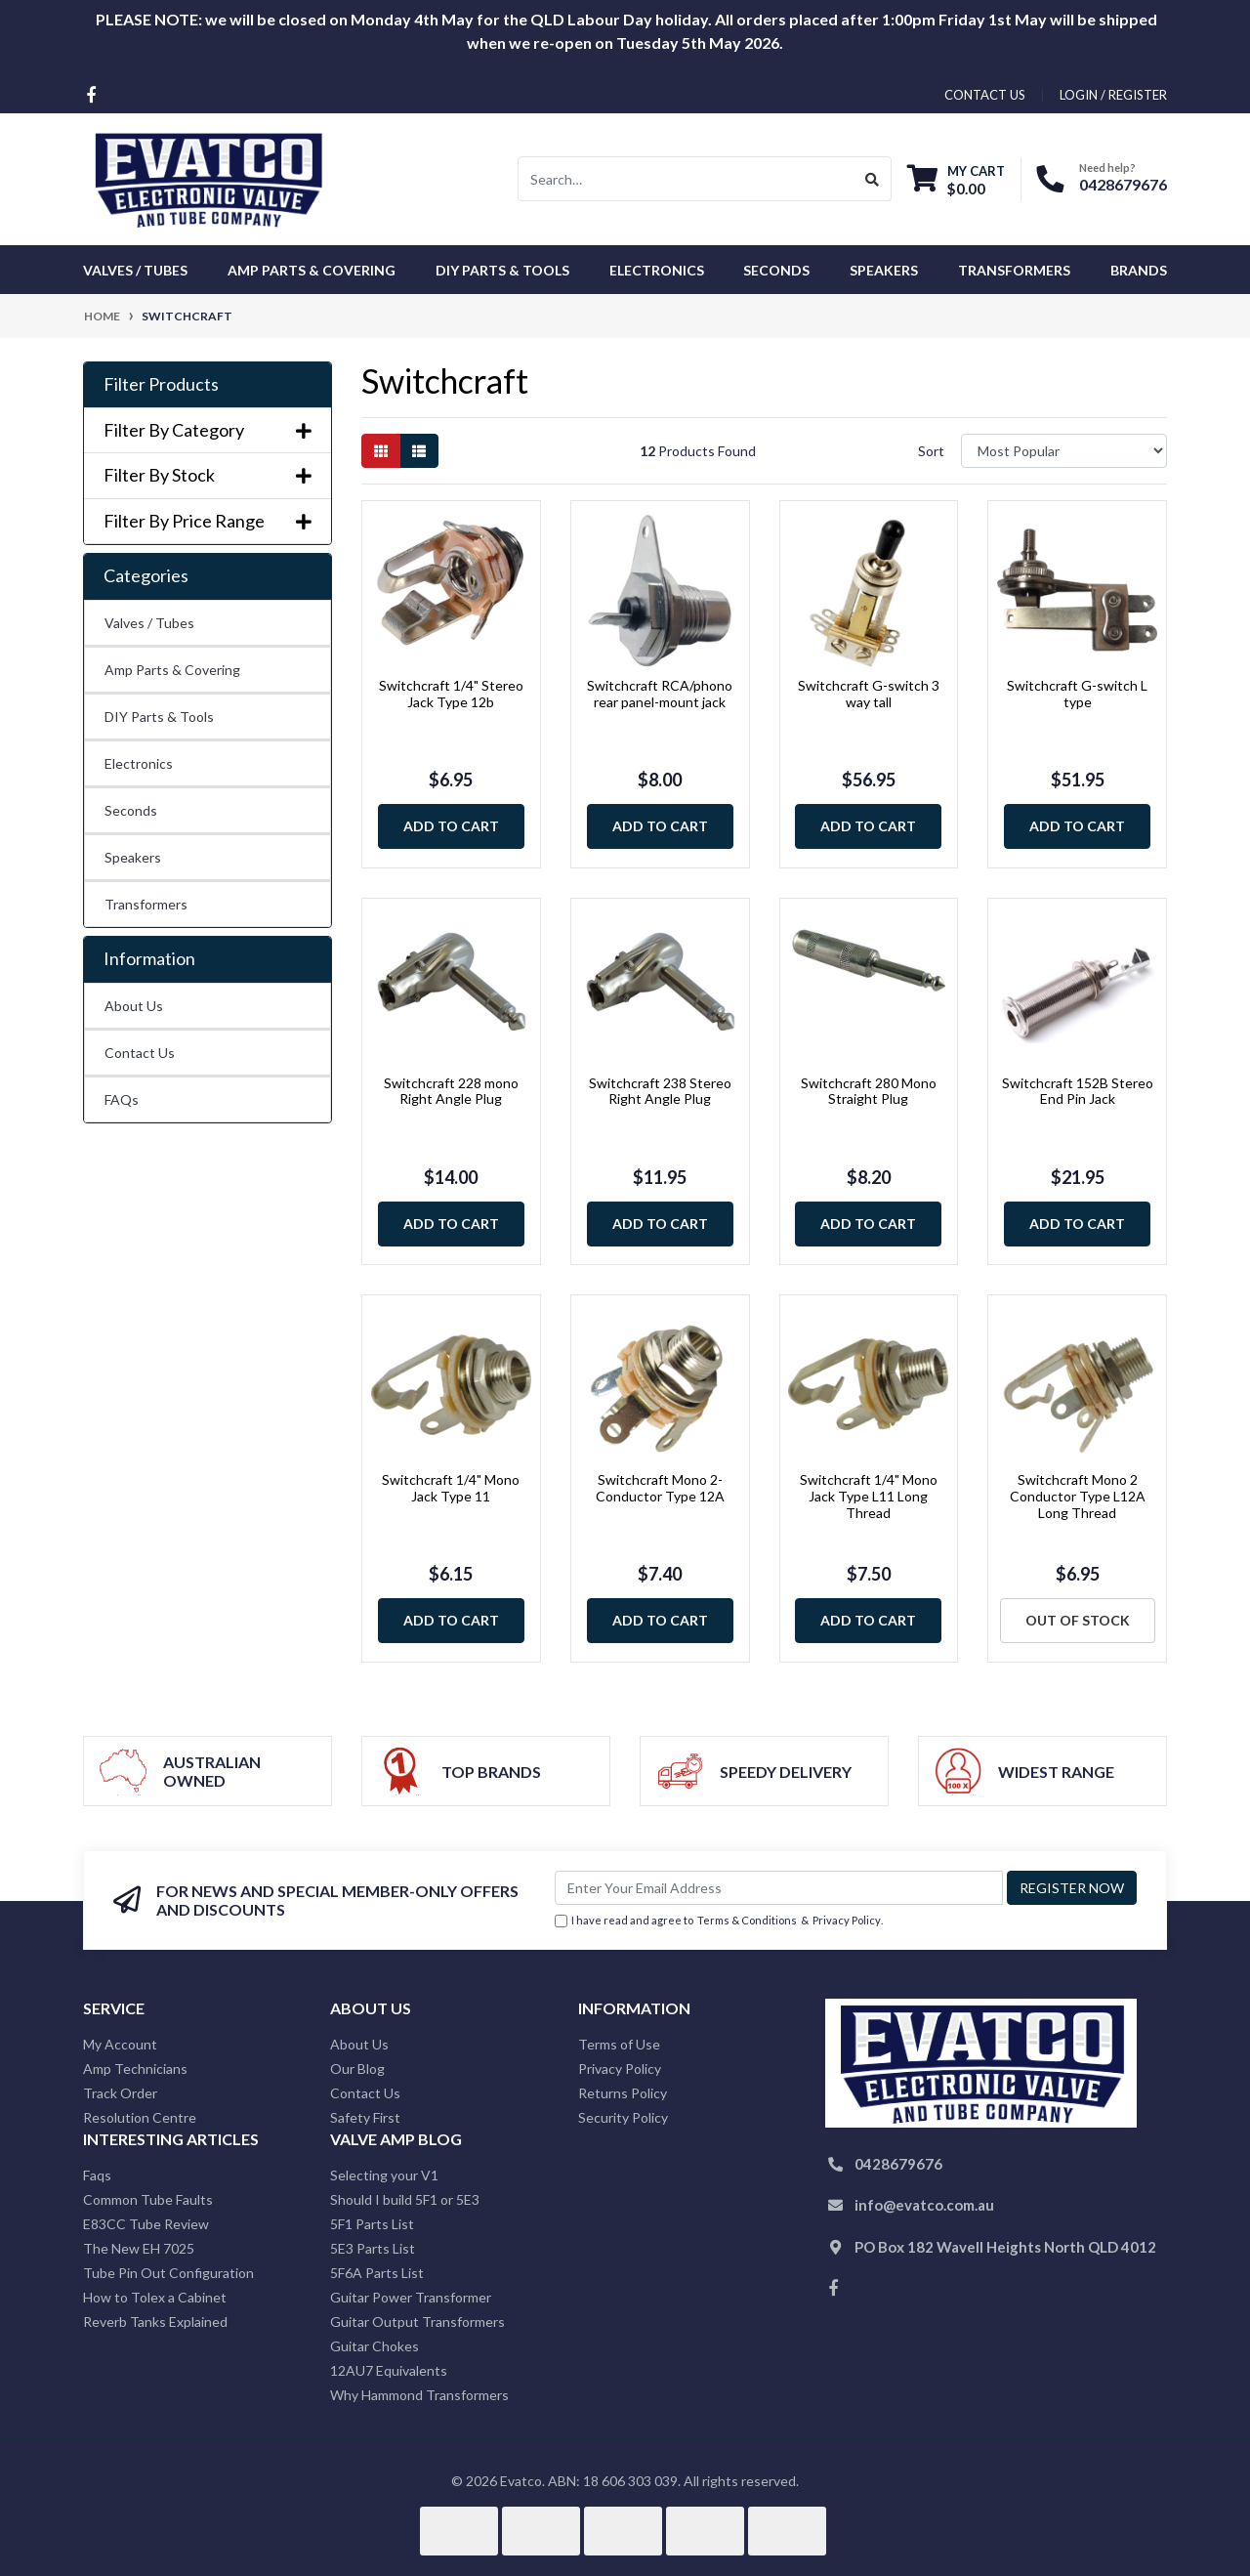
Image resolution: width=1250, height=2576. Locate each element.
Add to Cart (451, 826)
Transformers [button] (1014, 270)
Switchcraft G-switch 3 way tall (868, 693)
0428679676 (1123, 184)
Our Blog (357, 2068)
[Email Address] (779, 1888)
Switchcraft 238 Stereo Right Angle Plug (660, 1091)
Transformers (146, 904)
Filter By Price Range (208, 521)
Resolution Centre (139, 2117)
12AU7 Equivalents (388, 2370)
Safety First (365, 2117)
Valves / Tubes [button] (135, 270)
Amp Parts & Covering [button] (312, 270)
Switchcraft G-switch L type (1077, 693)
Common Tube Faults (148, 2199)
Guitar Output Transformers (417, 2321)
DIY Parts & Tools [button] (502, 270)
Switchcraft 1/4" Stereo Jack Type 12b (451, 693)
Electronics (138, 763)
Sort (931, 451)
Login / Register (1113, 95)
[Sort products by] (1064, 451)
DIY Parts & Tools (159, 716)
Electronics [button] (656, 270)
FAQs (121, 1099)
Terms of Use (619, 2044)
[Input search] (686, 178)
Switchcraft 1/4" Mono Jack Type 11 (451, 1487)
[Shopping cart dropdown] (956, 179)
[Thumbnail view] (380, 451)
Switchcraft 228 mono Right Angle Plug (451, 1091)
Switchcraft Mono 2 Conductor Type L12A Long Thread (1078, 1496)
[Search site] (873, 178)
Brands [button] (1138, 270)
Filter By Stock (208, 475)
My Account (120, 2044)
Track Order (120, 2093)
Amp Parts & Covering (172, 669)
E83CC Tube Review (146, 2224)
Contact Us (139, 1052)
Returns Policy (622, 2093)
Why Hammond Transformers (419, 2394)
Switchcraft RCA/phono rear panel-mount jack (659, 693)
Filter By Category (208, 430)
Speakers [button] (884, 270)
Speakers (132, 857)
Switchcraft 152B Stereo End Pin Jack (1077, 1091)
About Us (133, 1005)
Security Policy (623, 2117)
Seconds (776, 270)
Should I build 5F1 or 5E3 (404, 2199)
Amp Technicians (135, 2068)
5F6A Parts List (377, 2272)
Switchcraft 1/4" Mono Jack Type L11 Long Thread (869, 1496)
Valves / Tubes (149, 622)
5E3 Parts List (372, 2248)
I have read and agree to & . (719, 1921)
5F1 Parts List (372, 2224)
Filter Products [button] (161, 384)
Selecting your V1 (384, 2175)
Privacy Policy (846, 1920)
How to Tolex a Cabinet (155, 2297)
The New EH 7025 (138, 2248)
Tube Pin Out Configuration (168, 2272)
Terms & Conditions (747, 1920)
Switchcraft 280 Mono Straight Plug (869, 1091)
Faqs (97, 2175)
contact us (984, 95)
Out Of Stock (1077, 1620)
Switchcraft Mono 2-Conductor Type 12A (660, 1487)
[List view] (418, 451)
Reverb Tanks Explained (155, 2321)
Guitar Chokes (374, 2346)
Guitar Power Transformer (410, 2297)
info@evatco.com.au (924, 2205)
